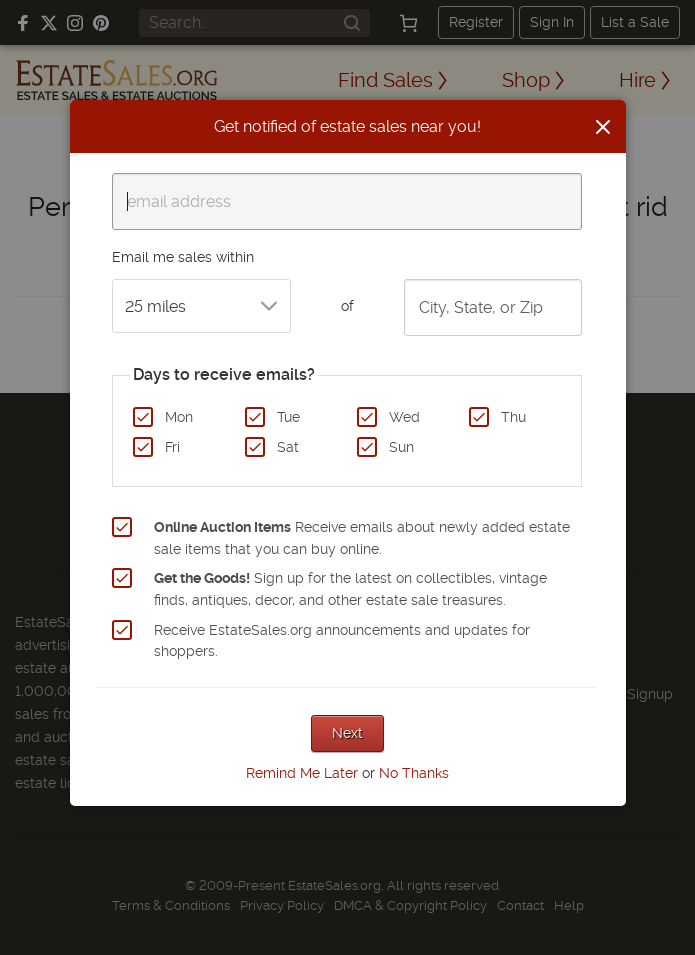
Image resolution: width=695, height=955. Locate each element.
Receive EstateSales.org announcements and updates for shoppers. (342, 641)
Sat (288, 447)
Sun (401, 447)
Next (347, 733)
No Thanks (414, 773)
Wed (404, 417)
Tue (288, 417)
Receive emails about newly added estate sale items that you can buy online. (362, 538)
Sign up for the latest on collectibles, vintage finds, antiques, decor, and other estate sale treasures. (350, 589)
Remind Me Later (302, 773)
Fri (172, 447)
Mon (179, 417)
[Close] (603, 127)
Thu (513, 417)
